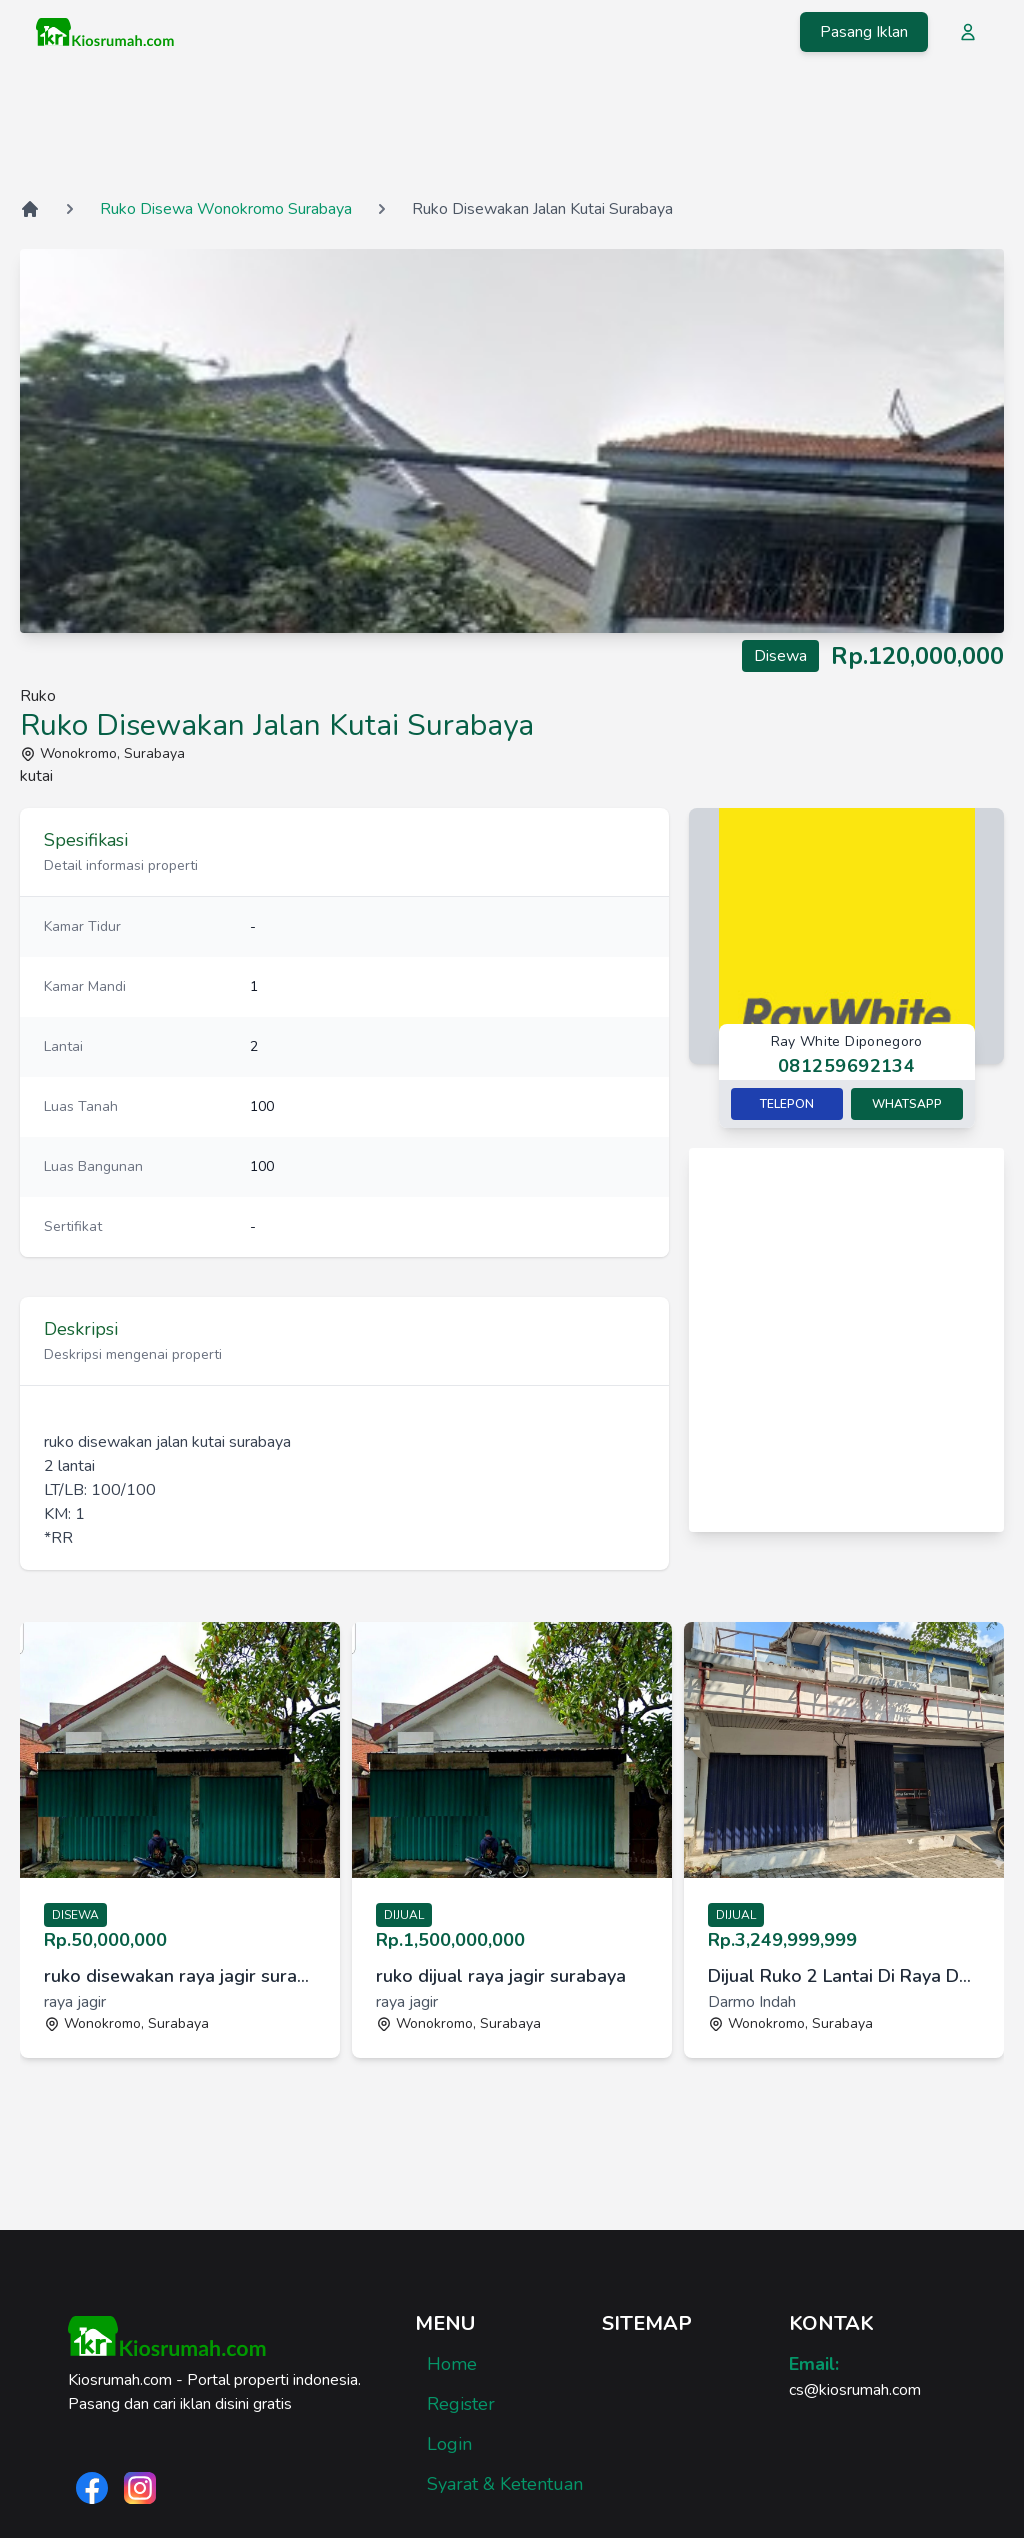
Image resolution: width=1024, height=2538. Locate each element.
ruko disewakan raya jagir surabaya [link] (180, 1976)
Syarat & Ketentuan (505, 2484)
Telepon (787, 1104)
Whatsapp (907, 1104)
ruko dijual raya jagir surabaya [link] (501, 1976)
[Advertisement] (512, 129)
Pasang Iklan (864, 32)
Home (452, 2364)
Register (461, 2404)
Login (449, 2444)
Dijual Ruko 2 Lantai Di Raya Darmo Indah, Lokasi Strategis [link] (844, 1976)
